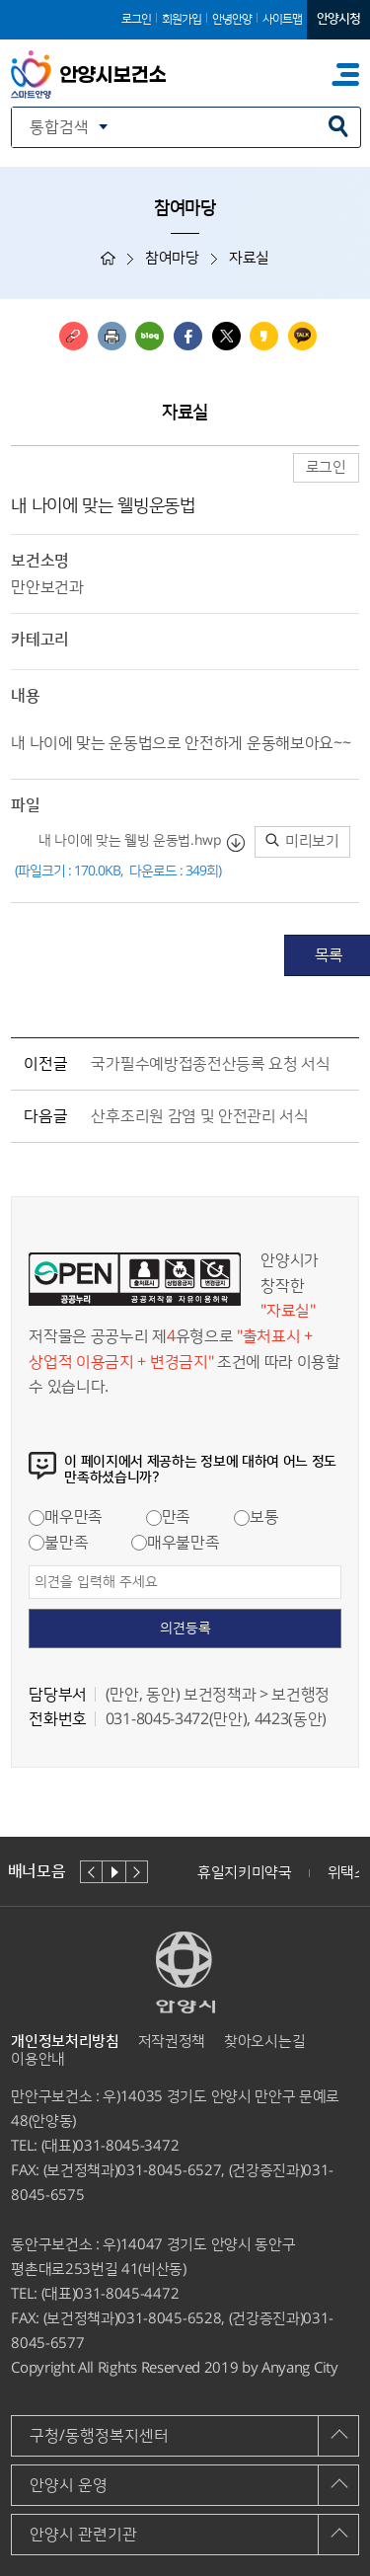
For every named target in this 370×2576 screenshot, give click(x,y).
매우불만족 (175, 1543)
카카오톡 (302, 336)
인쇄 (112, 336)
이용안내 (38, 2059)
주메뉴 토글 (345, 74)
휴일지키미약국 (244, 1872)
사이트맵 (282, 19)
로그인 (136, 19)
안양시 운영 (69, 2485)
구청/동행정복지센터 (99, 2436)
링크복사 (73, 336)
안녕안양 (232, 19)
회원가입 (181, 19)
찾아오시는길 (264, 2041)
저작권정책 (171, 2041)
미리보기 (301, 841)
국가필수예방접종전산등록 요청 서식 (210, 1064)
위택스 (348, 1872)
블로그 (149, 336)
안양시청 (338, 19)
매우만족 (66, 1517)
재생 (114, 1871)
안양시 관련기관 (83, 2534)
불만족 (58, 1543)
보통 (256, 1517)
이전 (91, 1871)
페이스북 (188, 336)
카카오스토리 (264, 336)
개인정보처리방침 (64, 2041)
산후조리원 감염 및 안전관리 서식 (199, 1116)
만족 (168, 1517)
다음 (136, 1871)
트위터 (226, 336)
